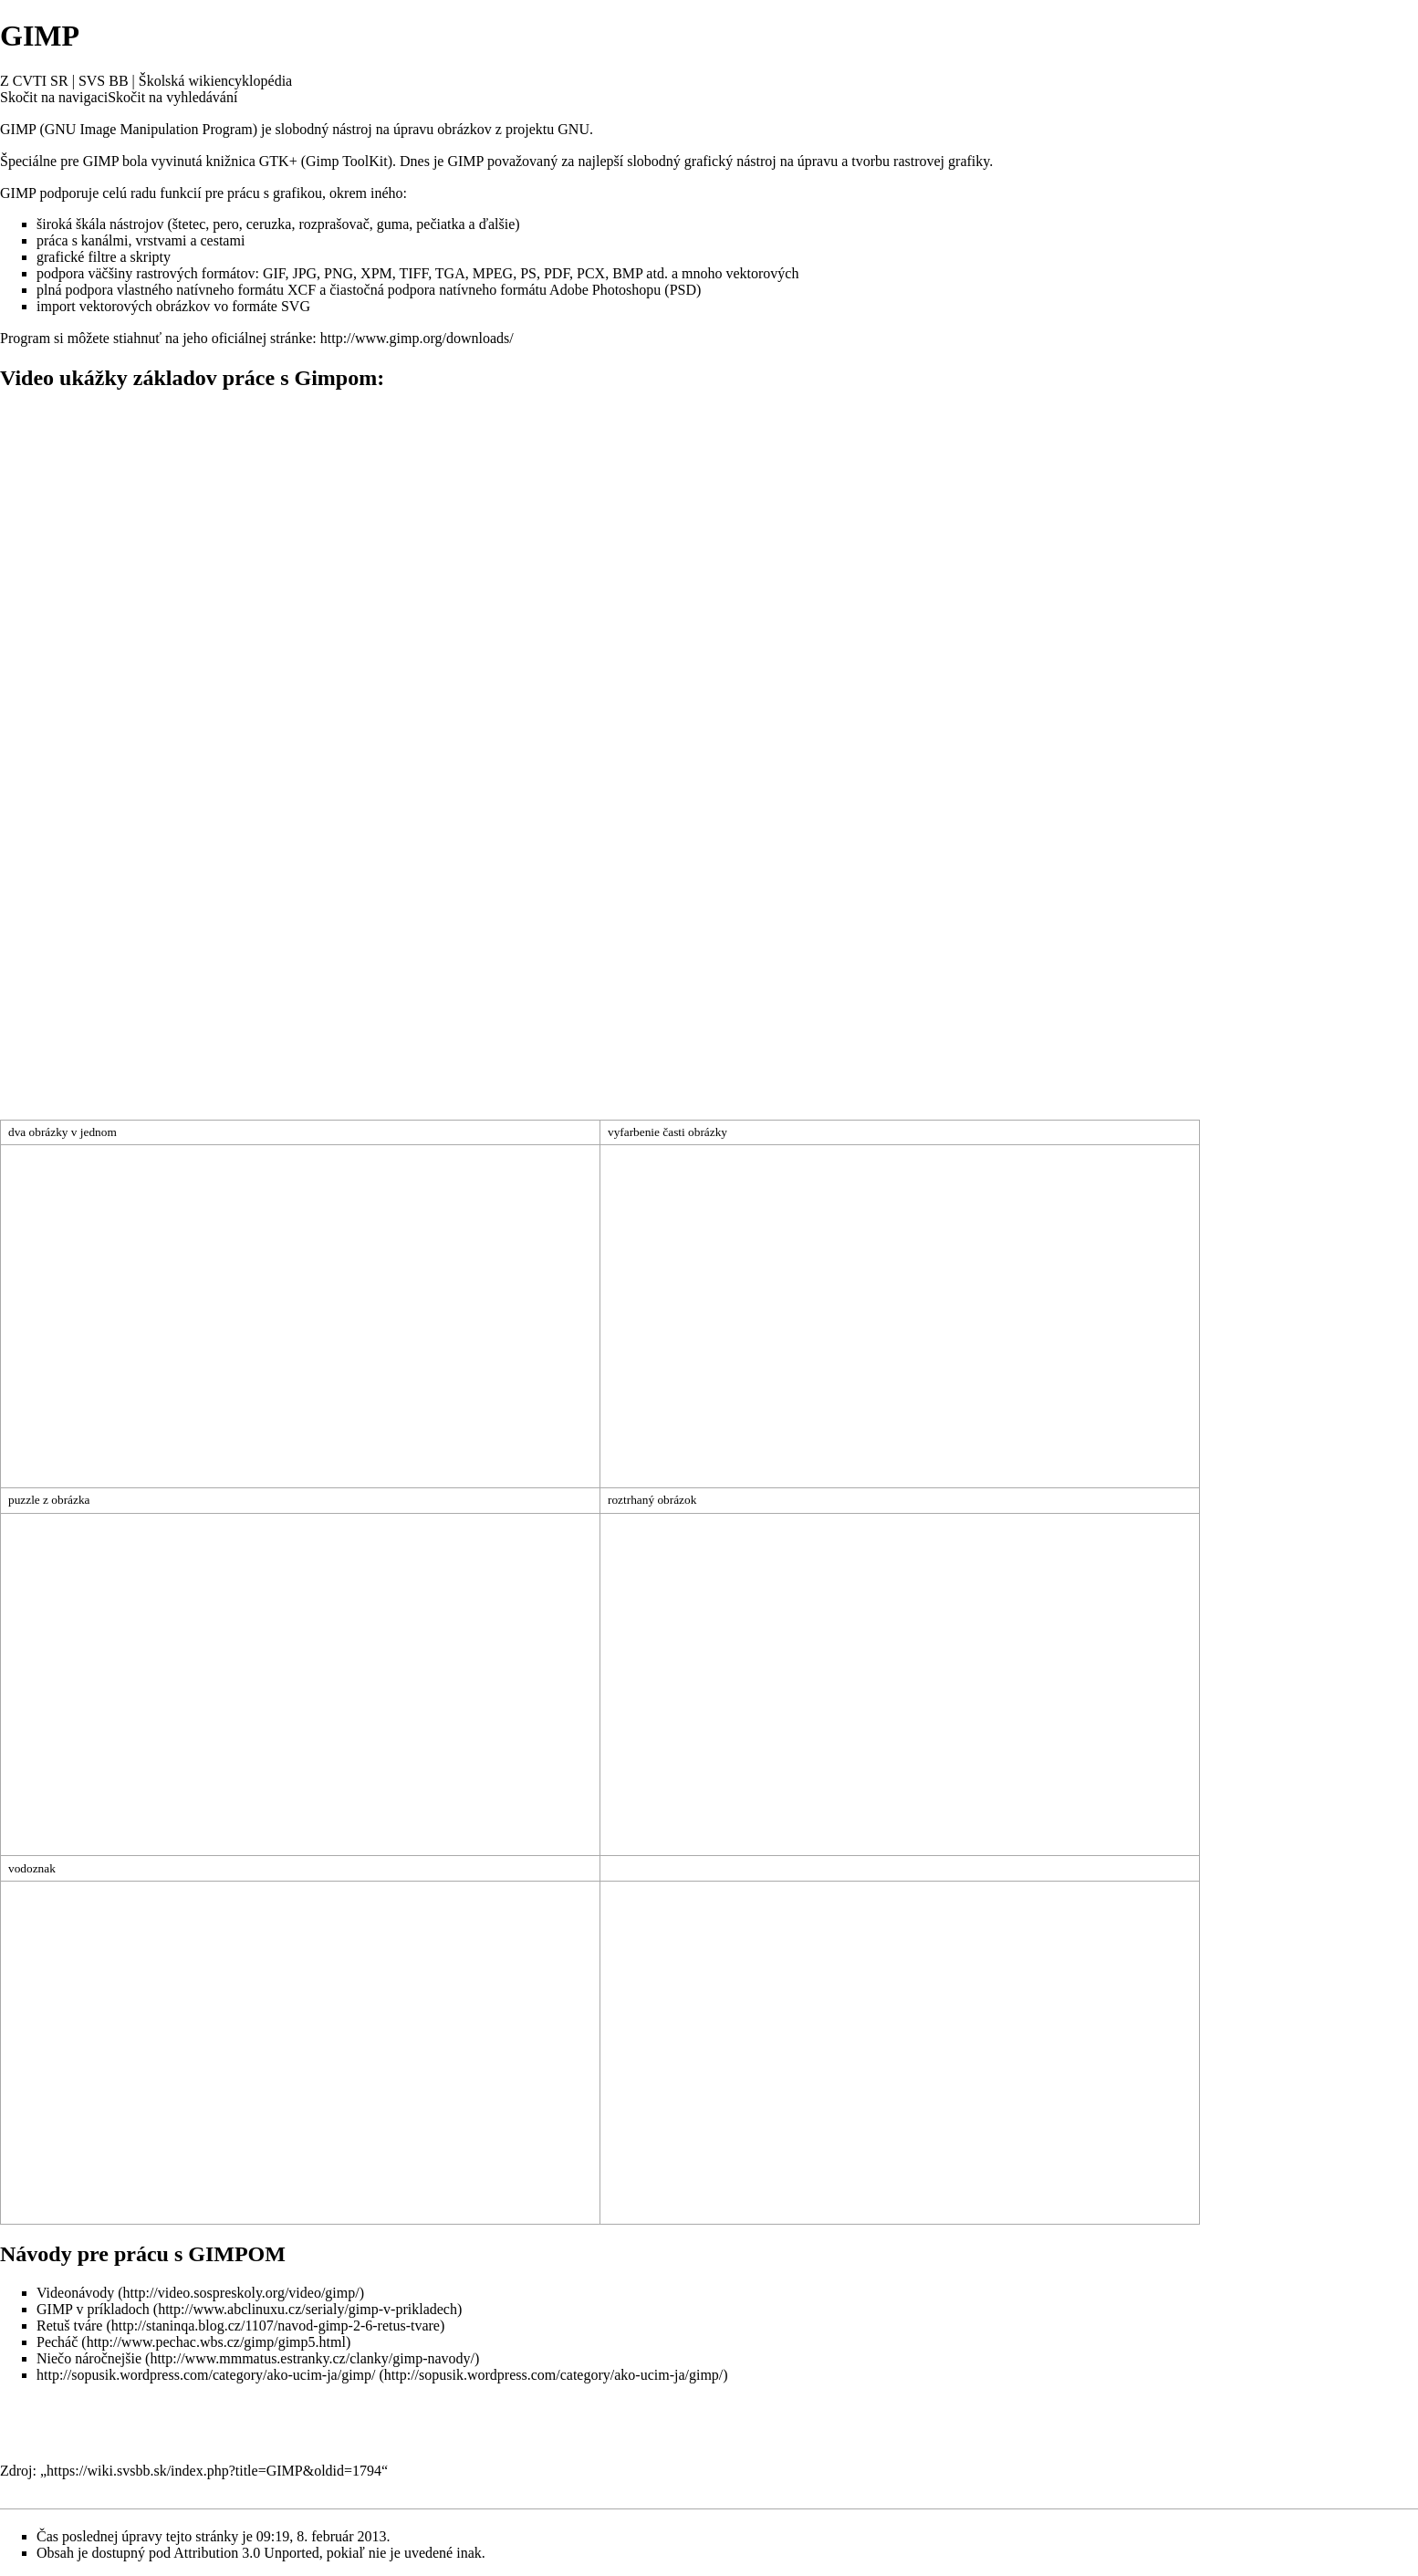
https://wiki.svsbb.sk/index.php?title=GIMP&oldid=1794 (214, 2470)
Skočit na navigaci (54, 97)
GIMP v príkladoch (93, 2309)
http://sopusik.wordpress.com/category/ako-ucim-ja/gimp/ (205, 2375)
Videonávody (75, 2292)
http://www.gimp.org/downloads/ (417, 338)
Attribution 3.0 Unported (246, 2552)
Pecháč (57, 2342)
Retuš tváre (69, 2325)
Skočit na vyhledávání (172, 97)
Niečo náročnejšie (88, 2358)
